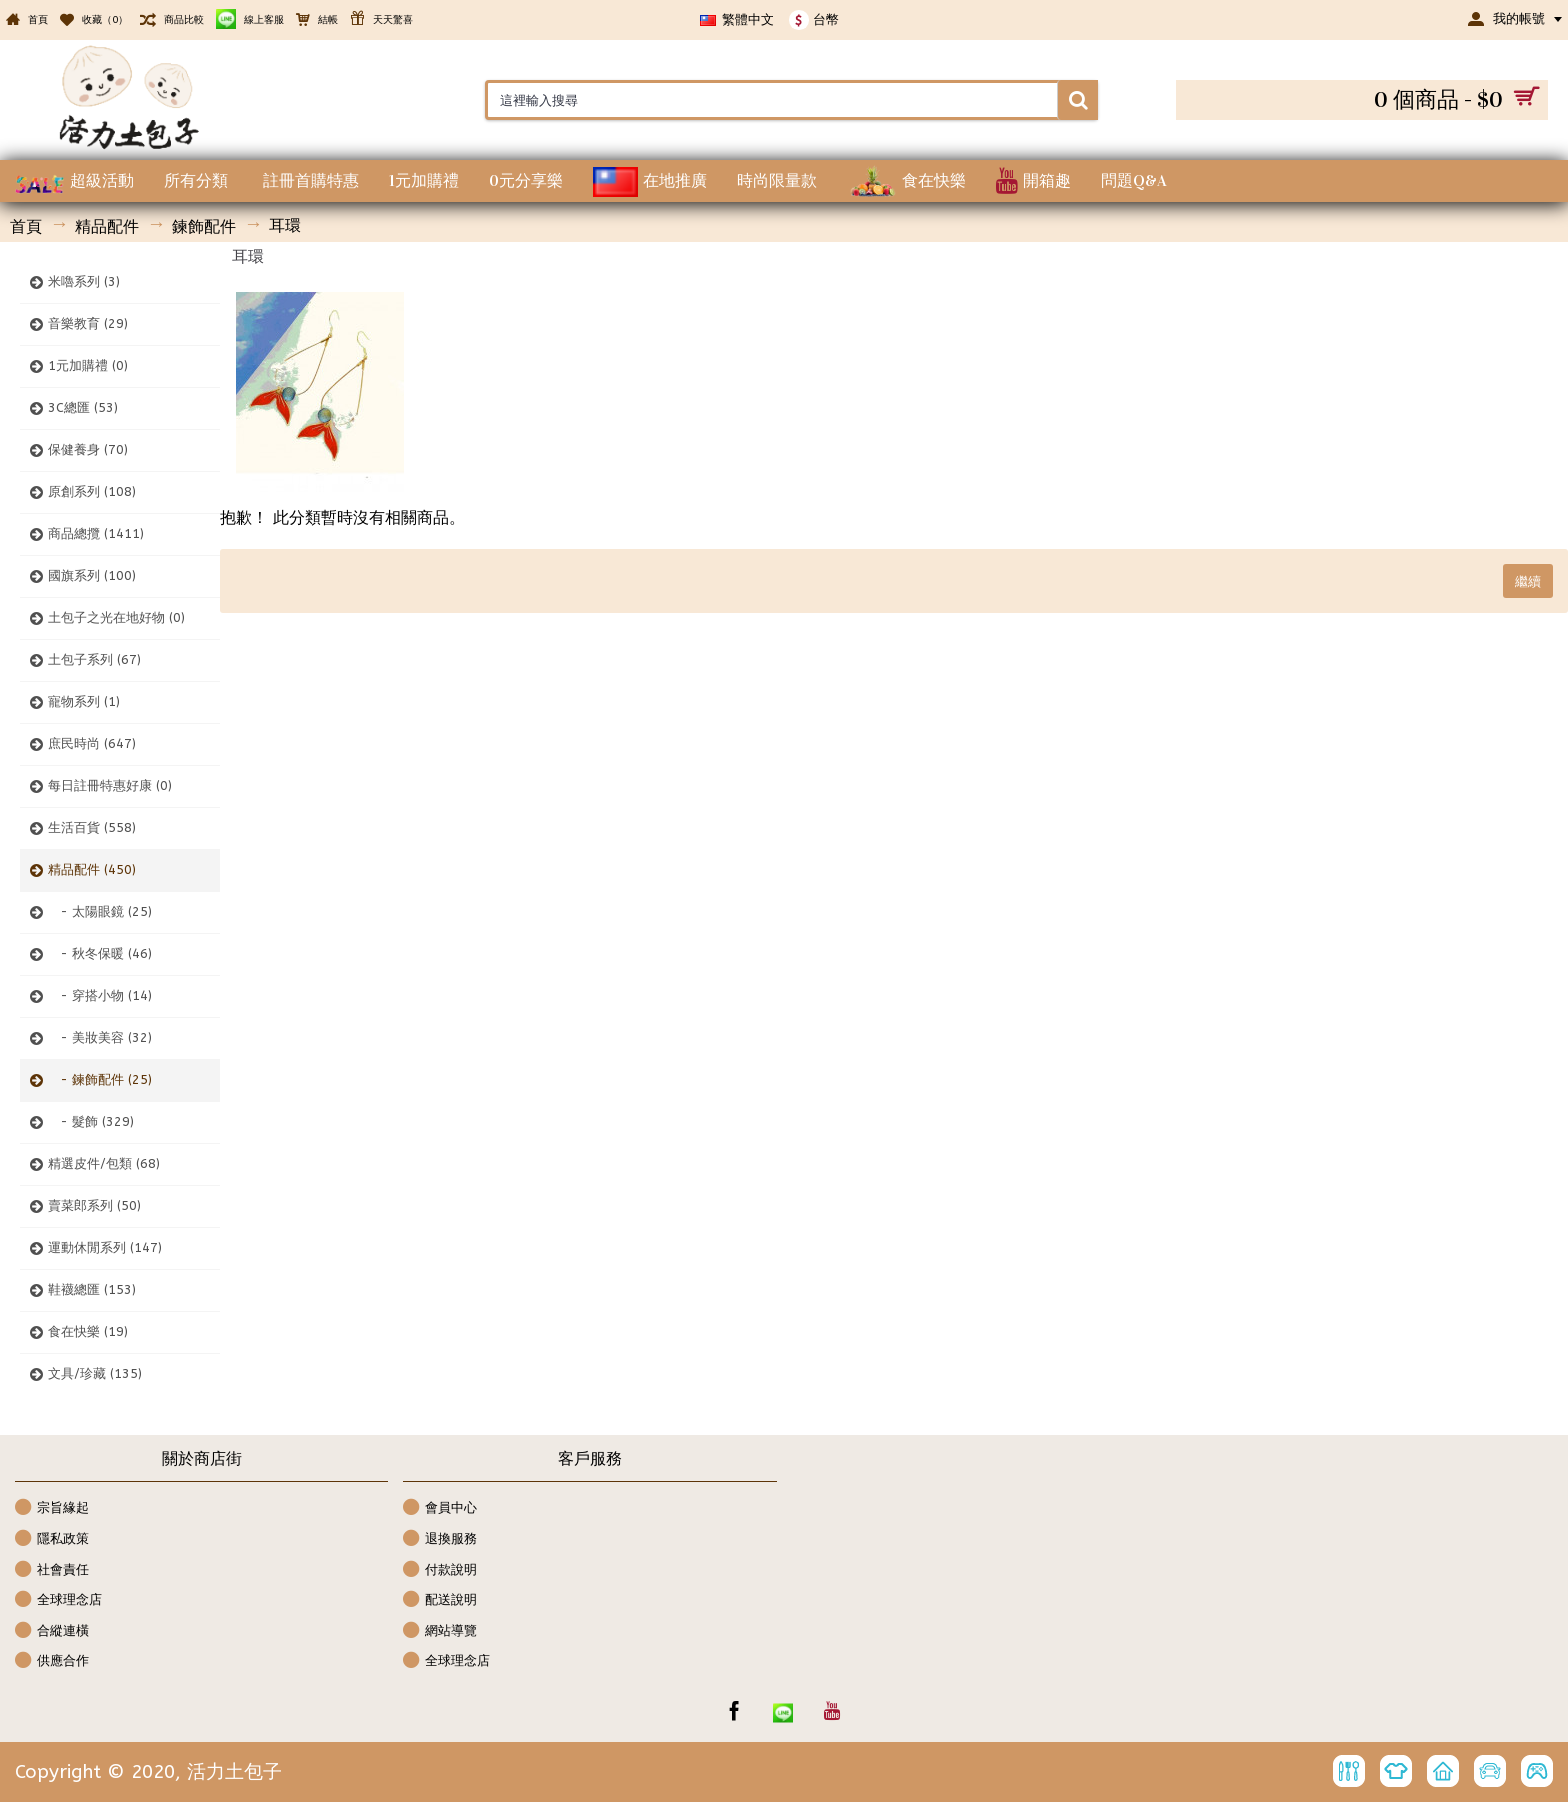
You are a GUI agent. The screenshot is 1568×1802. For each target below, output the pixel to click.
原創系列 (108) (92, 491)
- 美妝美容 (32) (100, 1037)
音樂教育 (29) (88, 323)
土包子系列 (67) (94, 659)
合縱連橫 (52, 1631)
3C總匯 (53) (83, 407)
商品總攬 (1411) (96, 533)
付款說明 (440, 1570)
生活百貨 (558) (92, 827)
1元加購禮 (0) (88, 365)
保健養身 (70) (88, 449)
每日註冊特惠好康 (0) (110, 785)
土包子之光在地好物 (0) (116, 617)
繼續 (1528, 581)
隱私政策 (52, 1539)
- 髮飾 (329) (91, 1121)
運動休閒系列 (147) (105, 1247)
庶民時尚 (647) (92, 743)
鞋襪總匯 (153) (92, 1289)
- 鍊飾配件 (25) (100, 1079)
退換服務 (440, 1539)
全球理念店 (58, 1600)
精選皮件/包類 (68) (104, 1163)
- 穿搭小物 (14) (100, 995)
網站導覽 (440, 1631)
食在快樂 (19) (88, 1331)
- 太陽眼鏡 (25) (100, 911)
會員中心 (440, 1508)
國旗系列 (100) (92, 575)
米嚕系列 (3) (84, 281)
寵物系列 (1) (84, 701)
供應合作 (52, 1661)
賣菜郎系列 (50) (94, 1205)
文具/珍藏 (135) (95, 1373)
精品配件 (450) (92, 869)
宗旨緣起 (52, 1508)
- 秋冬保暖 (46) (100, 953)
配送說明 (440, 1600)
